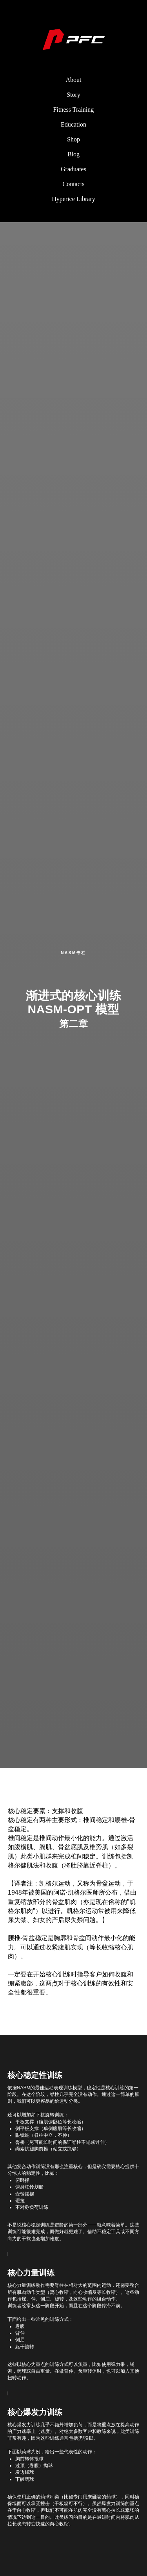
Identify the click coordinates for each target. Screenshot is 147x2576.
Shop (73, 139)
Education (73, 124)
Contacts (74, 184)
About (74, 79)
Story (73, 94)
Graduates (73, 169)
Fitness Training (73, 109)
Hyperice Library (73, 199)
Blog (73, 154)
